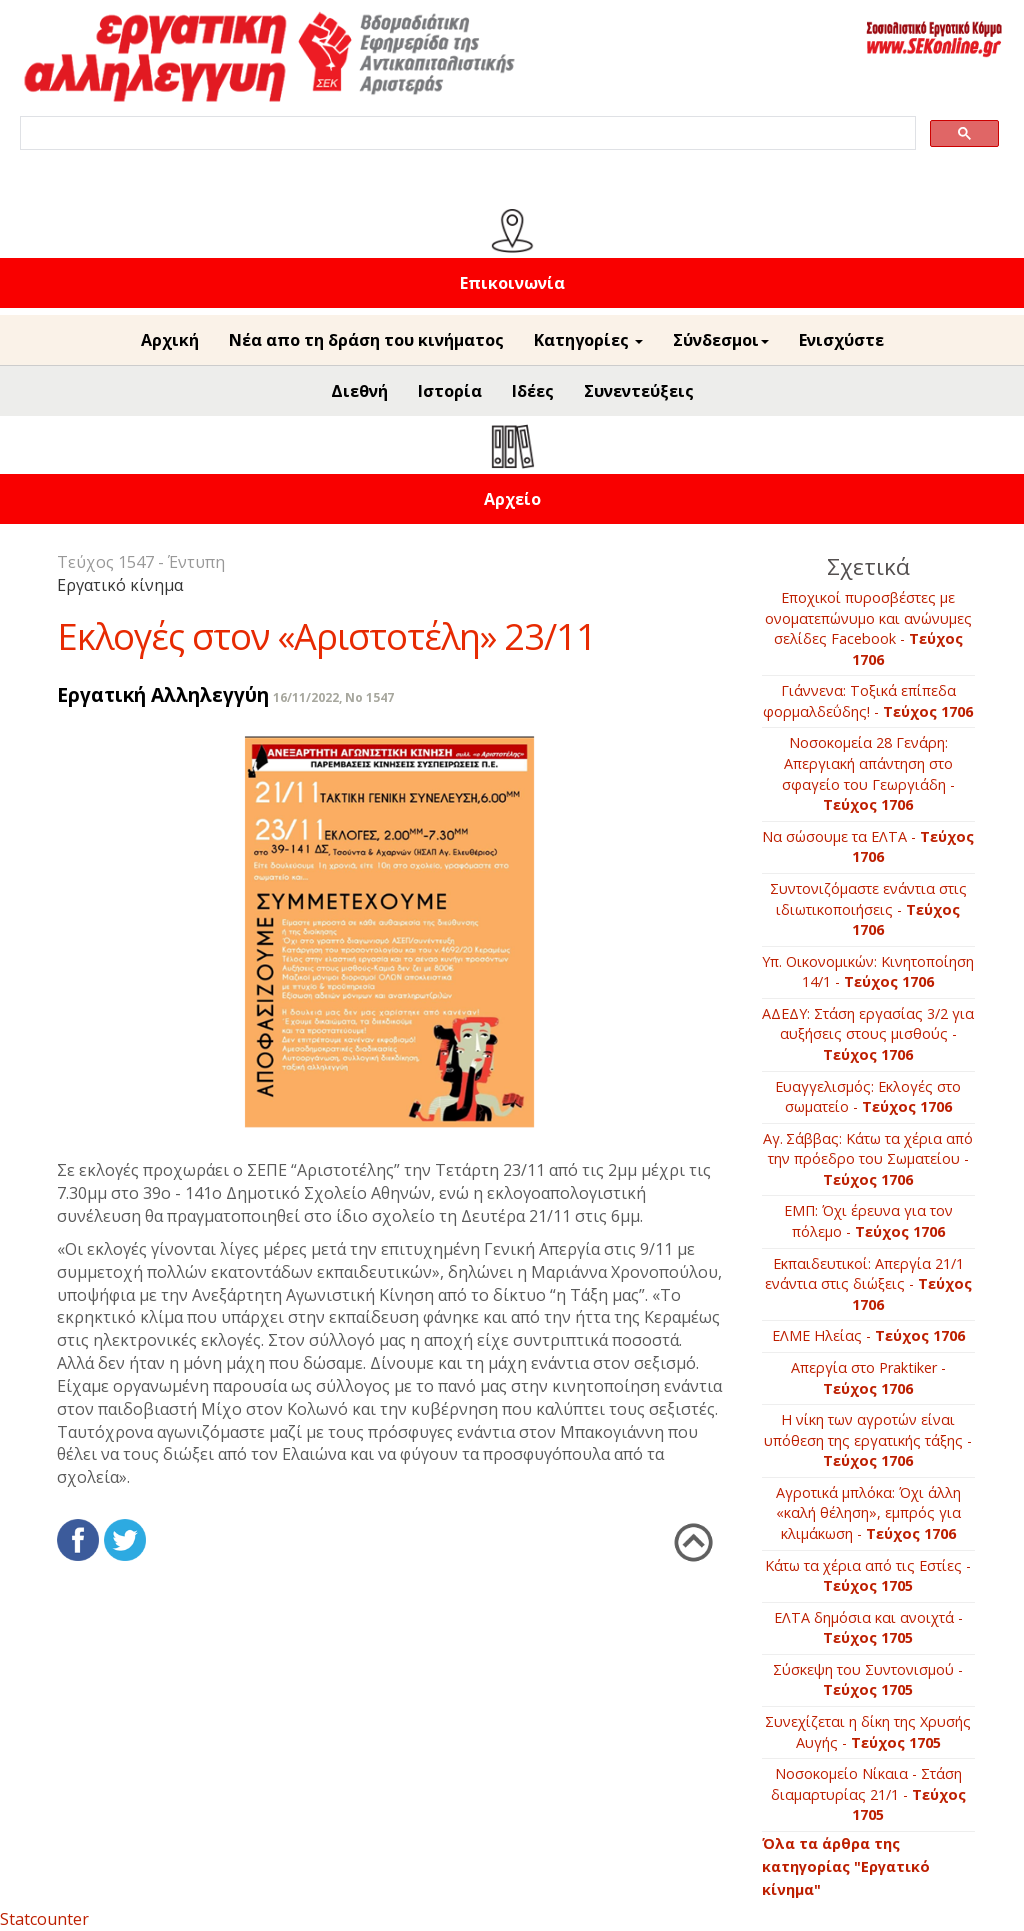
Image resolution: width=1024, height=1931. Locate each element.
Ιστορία (450, 391)
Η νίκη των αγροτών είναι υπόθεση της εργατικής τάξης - (868, 1440)
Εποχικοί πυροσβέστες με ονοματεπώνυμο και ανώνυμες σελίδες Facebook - (868, 628)
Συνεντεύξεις (639, 391)
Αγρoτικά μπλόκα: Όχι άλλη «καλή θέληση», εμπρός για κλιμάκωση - (868, 1513)
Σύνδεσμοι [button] (721, 340)
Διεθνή (359, 391)
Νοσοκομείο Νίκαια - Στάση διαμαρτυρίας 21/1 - (868, 1794)
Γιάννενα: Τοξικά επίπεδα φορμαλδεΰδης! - (868, 701)
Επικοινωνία (512, 283)
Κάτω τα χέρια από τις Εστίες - (868, 1576)
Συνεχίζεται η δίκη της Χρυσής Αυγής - (868, 1732)
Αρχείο (512, 499)
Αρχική (170, 340)
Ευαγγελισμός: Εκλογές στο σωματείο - (868, 1097)
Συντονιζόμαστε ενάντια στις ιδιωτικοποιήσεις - (868, 909)
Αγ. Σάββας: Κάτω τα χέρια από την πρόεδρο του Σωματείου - (868, 1159)
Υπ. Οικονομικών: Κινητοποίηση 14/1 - (868, 972)
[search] (466, 133)
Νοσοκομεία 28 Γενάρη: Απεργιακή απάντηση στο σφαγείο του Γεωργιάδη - (868, 773)
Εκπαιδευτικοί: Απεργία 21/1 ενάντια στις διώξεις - (868, 1284)
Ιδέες (533, 391)
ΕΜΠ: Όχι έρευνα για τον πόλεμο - (868, 1221)
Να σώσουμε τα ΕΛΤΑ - (868, 847)
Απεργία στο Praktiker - (868, 1378)
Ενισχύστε (841, 340)
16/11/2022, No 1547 (333, 697)
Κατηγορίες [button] (588, 340)
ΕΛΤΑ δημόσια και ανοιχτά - (868, 1628)
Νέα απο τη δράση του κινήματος (366, 340)
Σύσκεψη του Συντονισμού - (868, 1680)
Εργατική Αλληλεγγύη (163, 694)
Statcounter (44, 1919)
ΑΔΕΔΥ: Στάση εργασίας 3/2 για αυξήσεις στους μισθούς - (868, 1034)
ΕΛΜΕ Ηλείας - (868, 1335)
